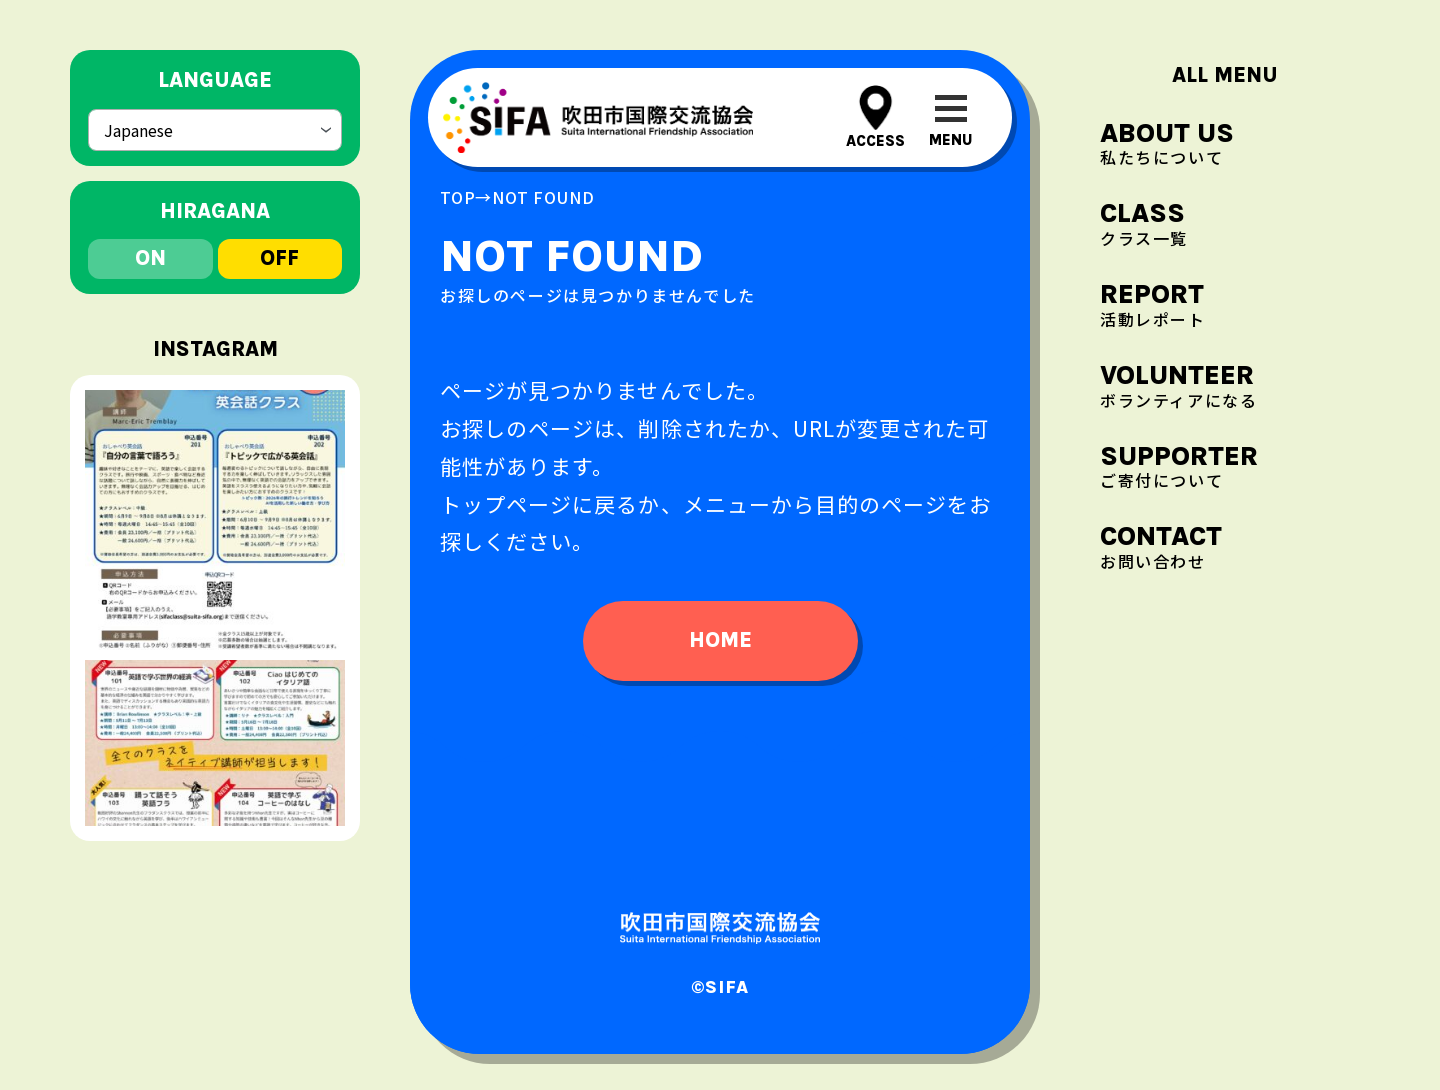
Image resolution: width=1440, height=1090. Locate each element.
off (279, 258)
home (720, 640)
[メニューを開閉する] (950, 117)
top (457, 197)
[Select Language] (215, 130)
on (150, 258)
